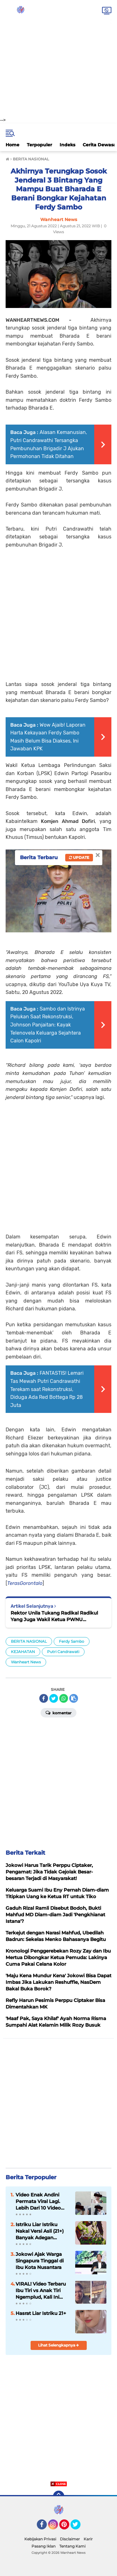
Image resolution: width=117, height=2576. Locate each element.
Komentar (58, 1712)
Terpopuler (39, 145)
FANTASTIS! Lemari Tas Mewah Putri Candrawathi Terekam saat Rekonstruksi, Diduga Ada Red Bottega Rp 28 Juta (47, 1389)
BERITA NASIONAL (29, 1641)
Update (79, 857)
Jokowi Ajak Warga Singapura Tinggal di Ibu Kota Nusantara (40, 2260)
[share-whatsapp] (63, 1698)
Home (12, 145)
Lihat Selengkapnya (58, 2345)
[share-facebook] (43, 1698)
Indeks (67, 145)
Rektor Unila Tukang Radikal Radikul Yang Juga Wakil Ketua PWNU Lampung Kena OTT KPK (54, 1616)
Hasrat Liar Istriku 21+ (41, 2313)
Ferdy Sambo (71, 1641)
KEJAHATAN (23, 1651)
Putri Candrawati (63, 1651)
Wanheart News (26, 1662)
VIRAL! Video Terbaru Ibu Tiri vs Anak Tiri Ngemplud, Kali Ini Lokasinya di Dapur (41, 2290)
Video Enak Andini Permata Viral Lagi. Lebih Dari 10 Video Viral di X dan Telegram (42, 2201)
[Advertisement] (58, 58)
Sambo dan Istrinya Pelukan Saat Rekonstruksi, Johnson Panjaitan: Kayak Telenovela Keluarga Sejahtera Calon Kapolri (47, 1025)
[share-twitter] (53, 1698)
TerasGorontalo (24, 1583)
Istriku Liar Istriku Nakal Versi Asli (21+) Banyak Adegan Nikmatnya (40, 2231)
